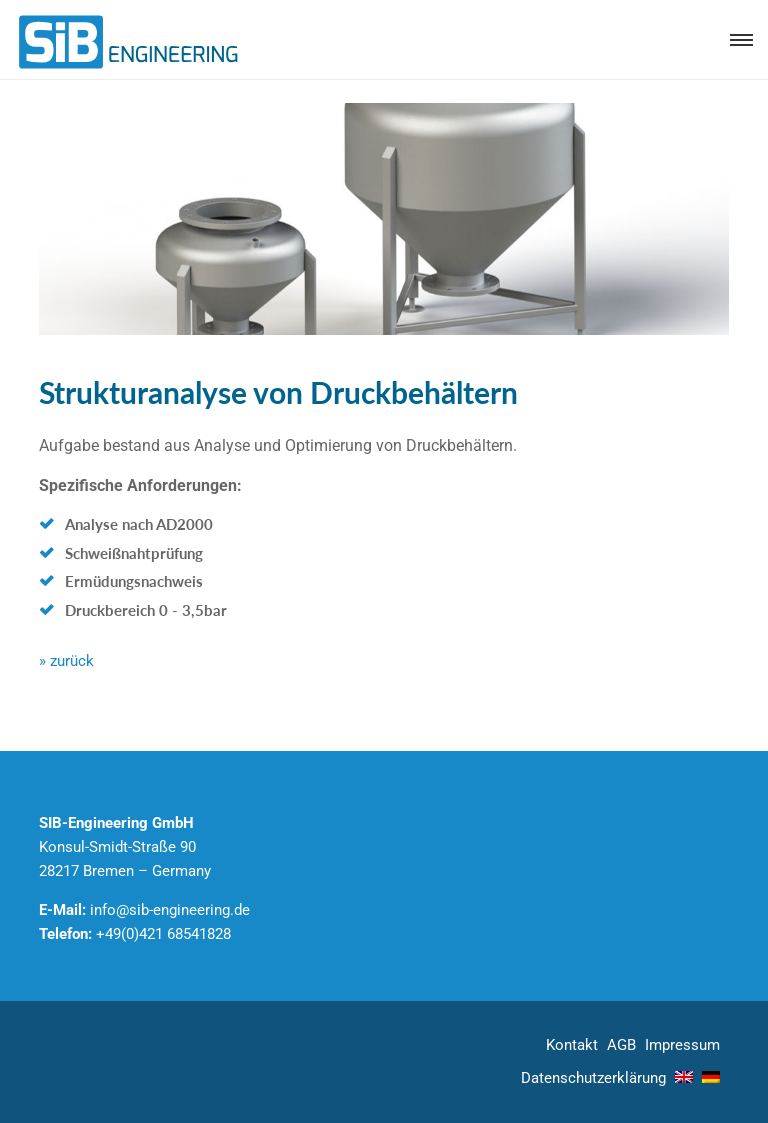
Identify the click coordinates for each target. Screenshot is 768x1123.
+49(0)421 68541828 (163, 934)
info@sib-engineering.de (170, 910)
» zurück (66, 661)
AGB (621, 1045)
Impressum (682, 1045)
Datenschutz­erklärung (593, 1078)
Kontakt (572, 1045)
